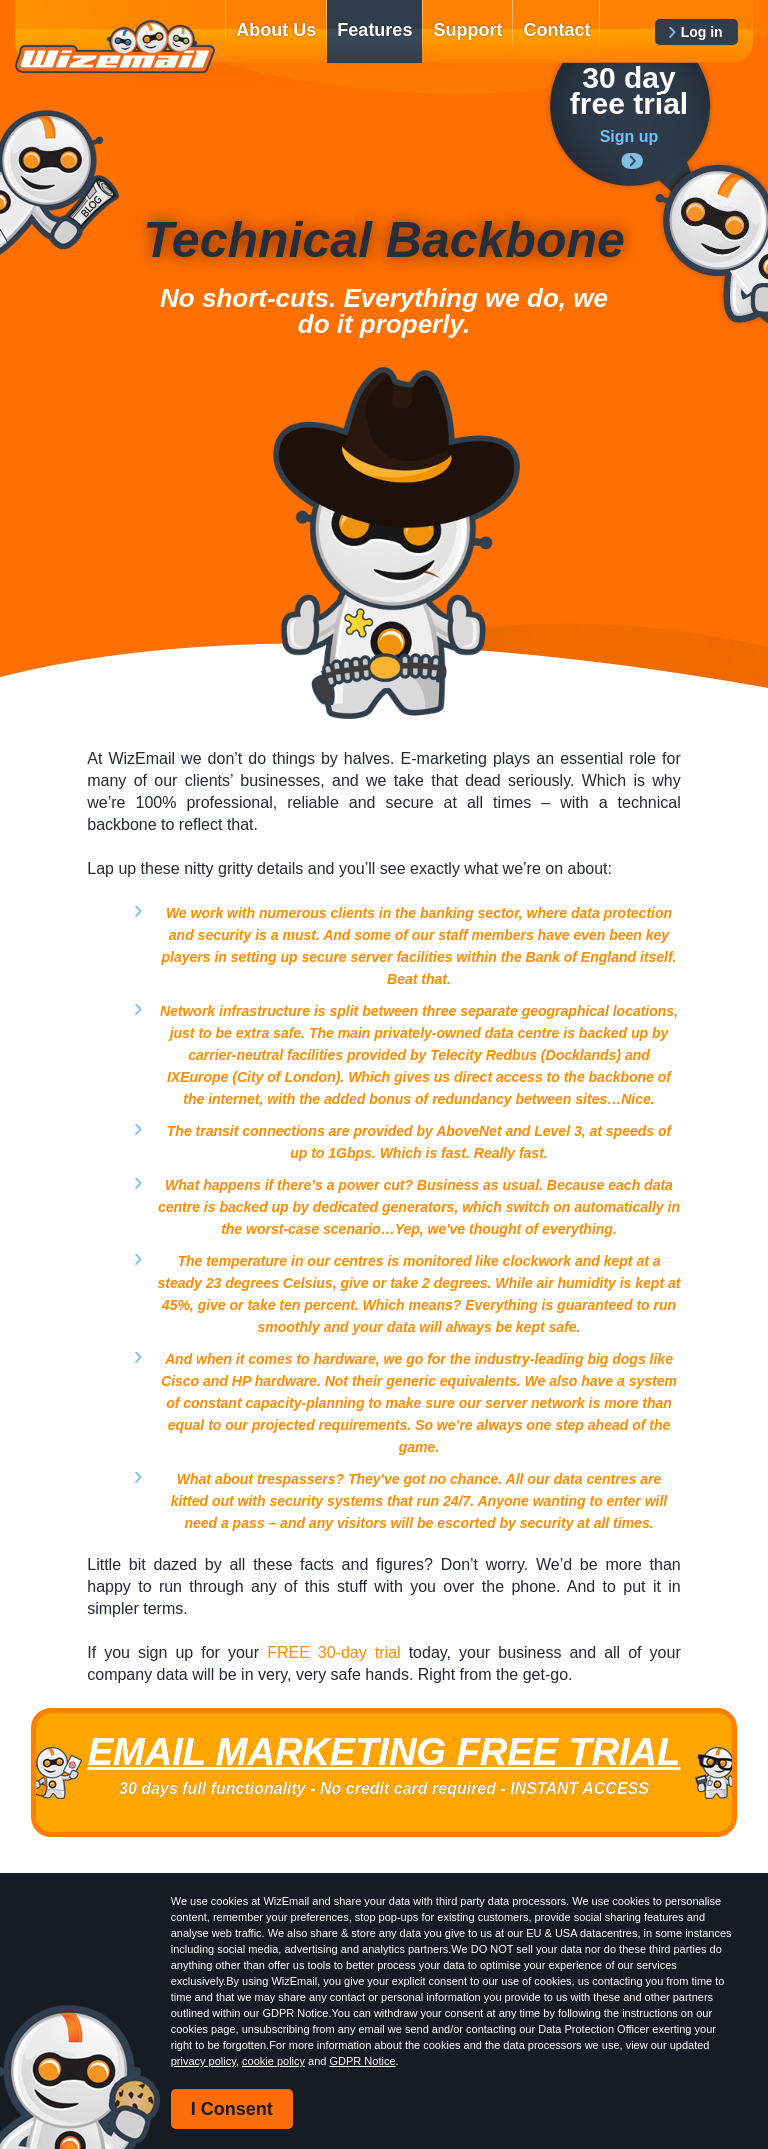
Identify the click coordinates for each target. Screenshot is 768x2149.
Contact (556, 30)
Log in (702, 32)
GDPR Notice (363, 2061)
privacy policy (203, 2061)
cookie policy (273, 2061)
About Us (276, 30)
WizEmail (115, 47)
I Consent (232, 2109)
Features (374, 30)
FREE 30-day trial (333, 1652)
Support (467, 30)
